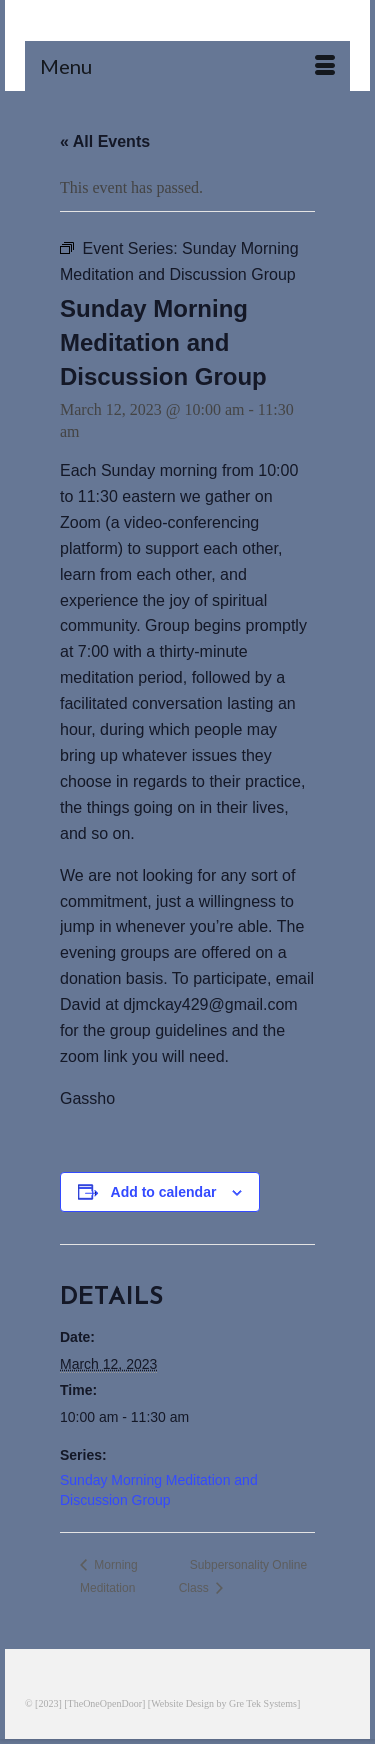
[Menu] (187, 66)
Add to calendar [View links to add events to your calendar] (164, 1192)
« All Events (105, 141)
